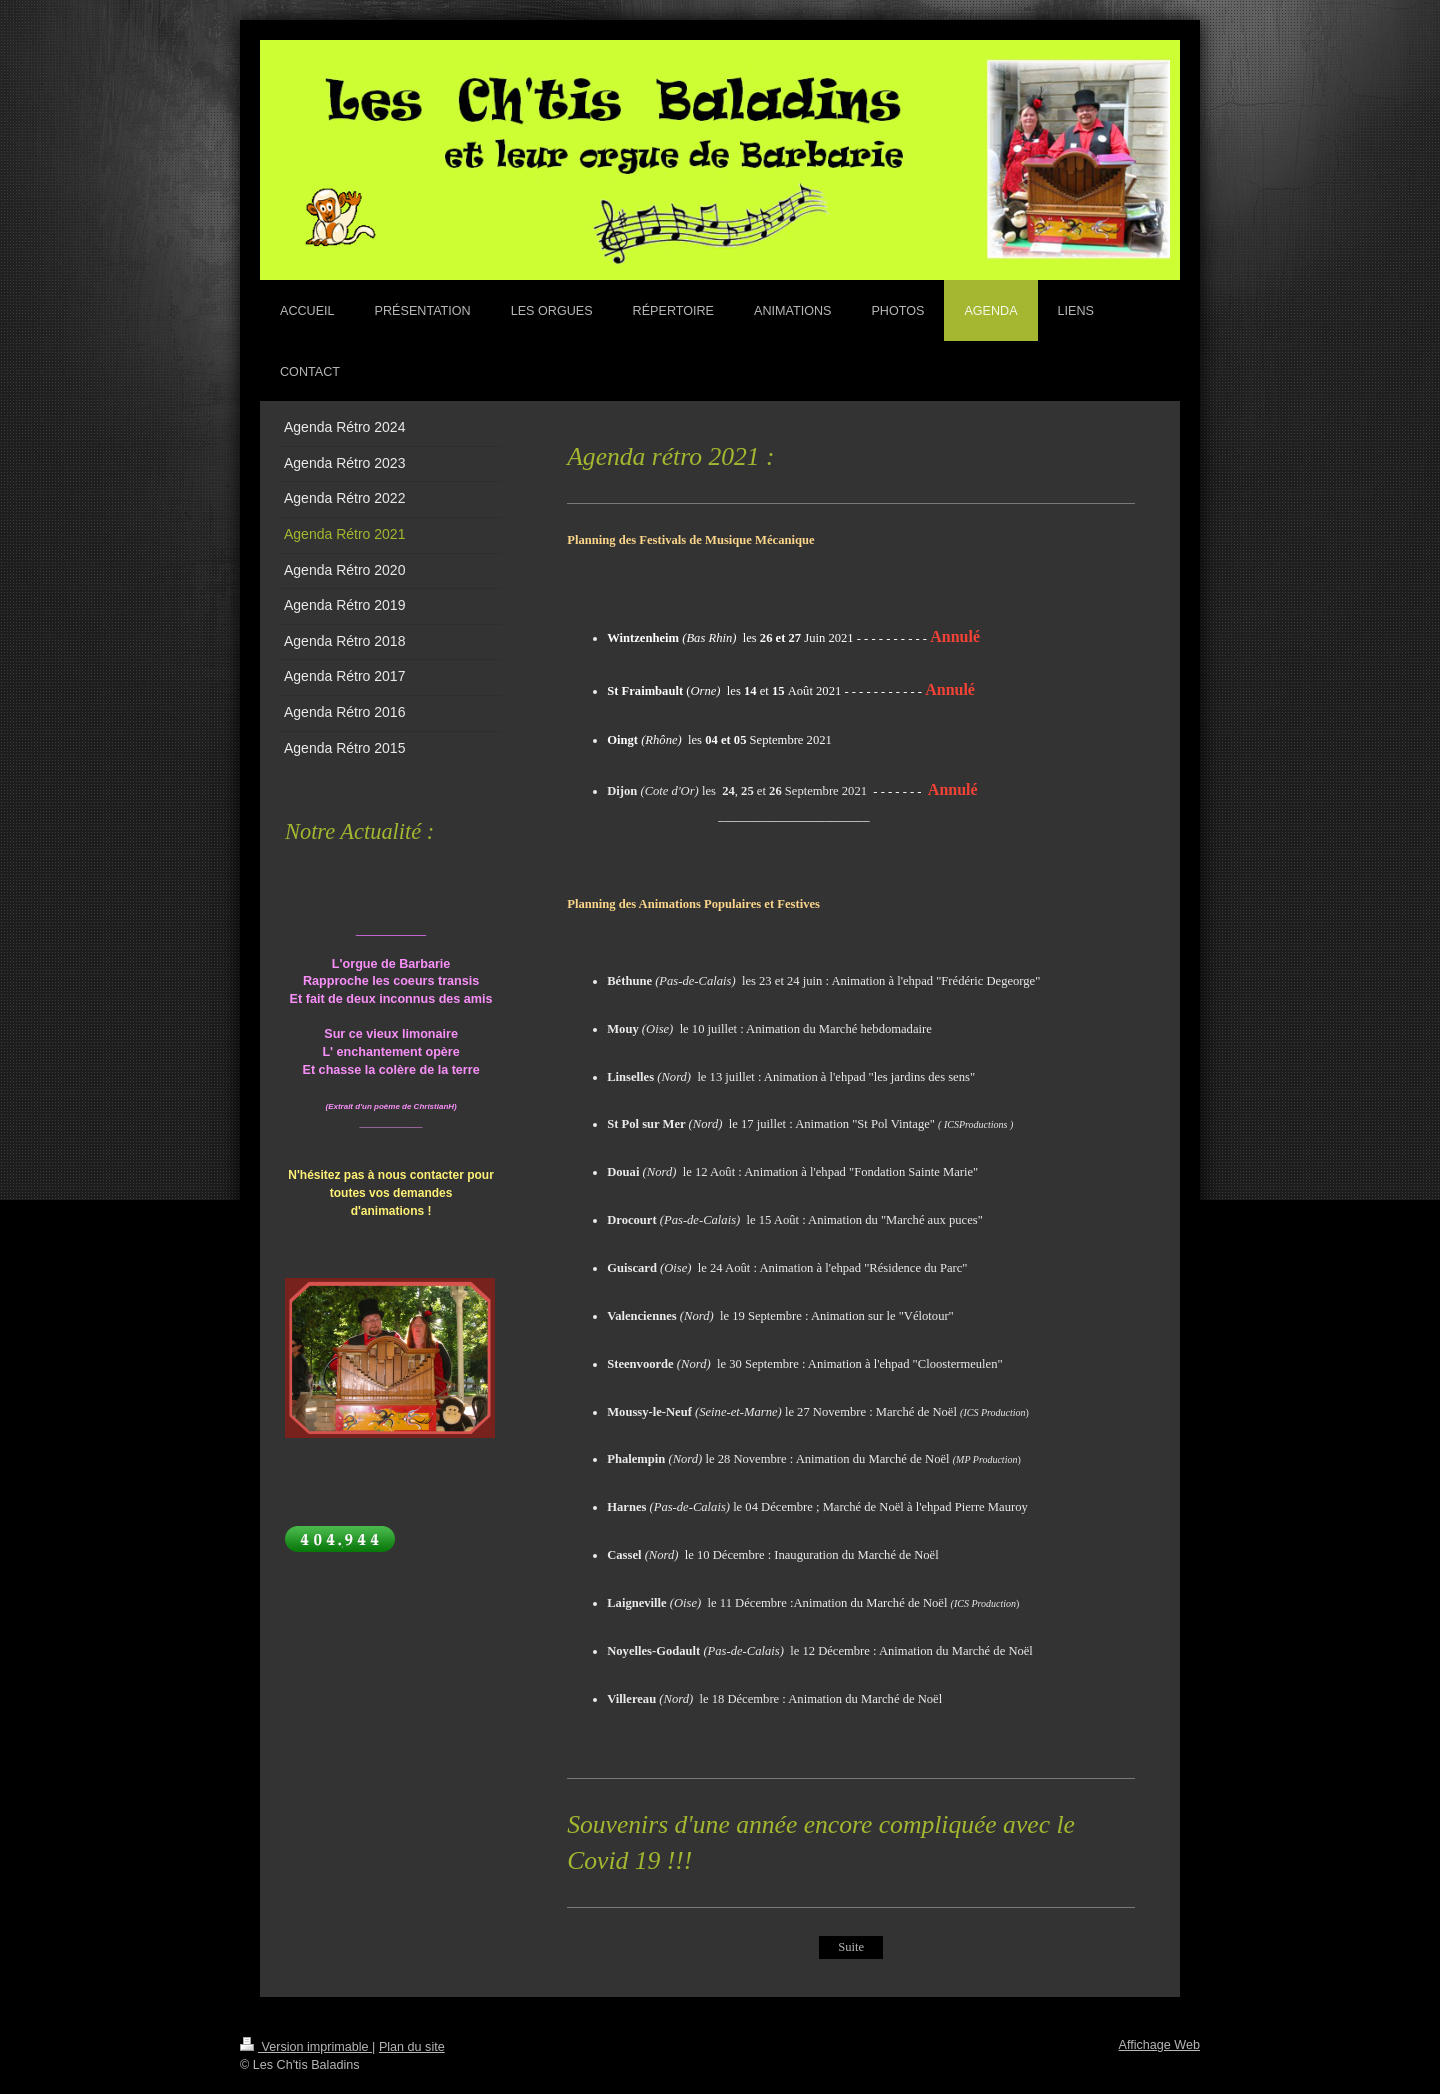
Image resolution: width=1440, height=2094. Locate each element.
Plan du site (412, 2047)
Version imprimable (306, 2047)
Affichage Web (1159, 2045)
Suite (850, 1947)
